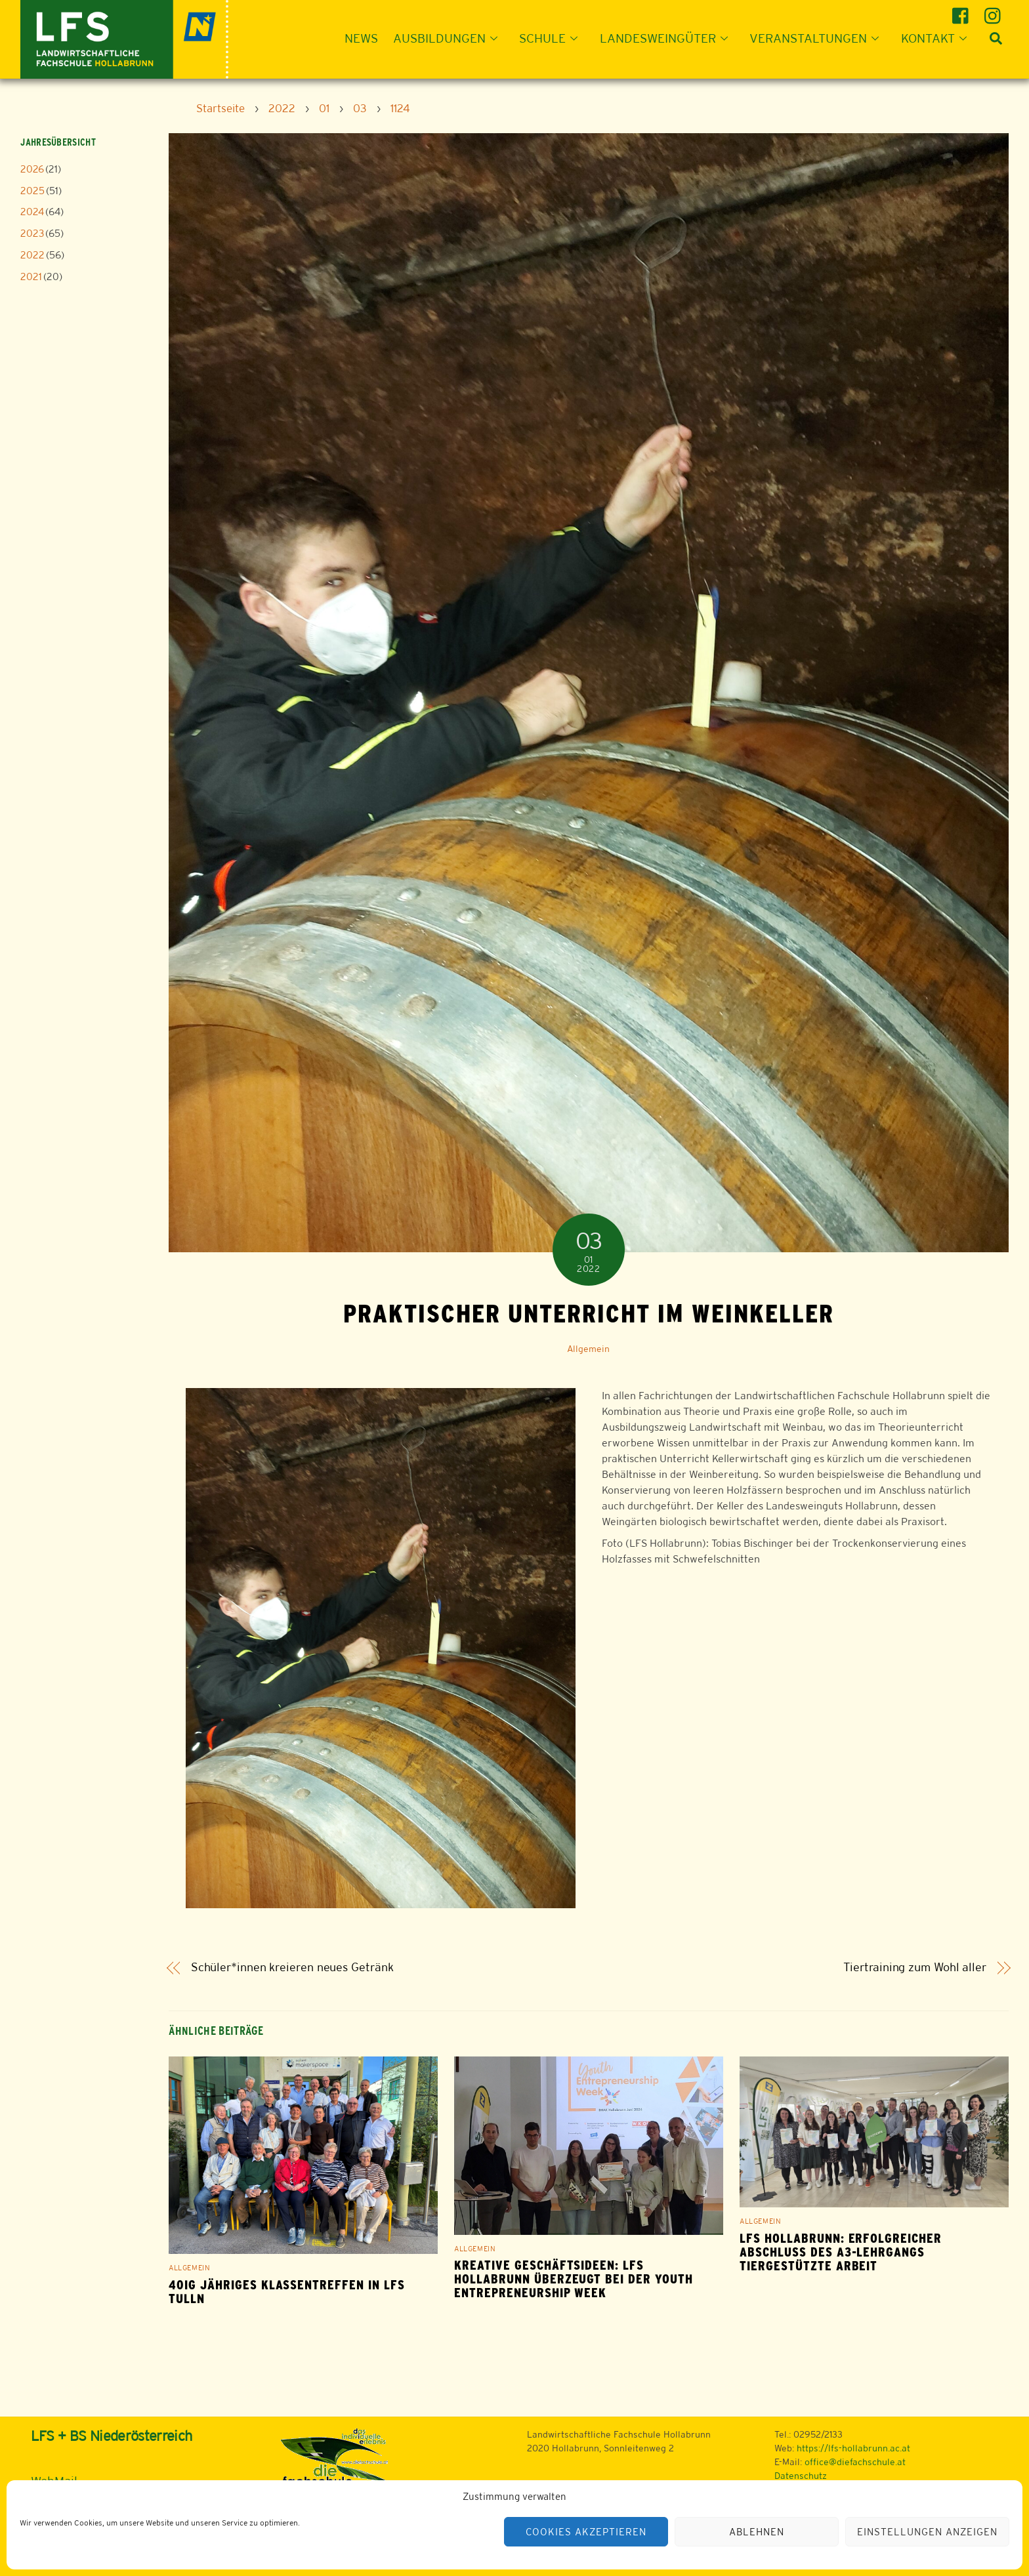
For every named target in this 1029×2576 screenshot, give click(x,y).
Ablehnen (756, 2531)
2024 (32, 211)
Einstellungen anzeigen (927, 2531)
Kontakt (938, 38)
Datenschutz (800, 2475)
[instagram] (994, 11)
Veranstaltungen (818, 38)
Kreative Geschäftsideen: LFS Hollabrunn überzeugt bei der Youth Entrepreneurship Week (573, 2279)
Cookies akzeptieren (586, 2531)
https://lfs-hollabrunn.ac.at (853, 2448)
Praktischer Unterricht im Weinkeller (588, 1313)
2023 (32, 233)
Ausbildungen (449, 38)
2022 (32, 254)
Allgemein (588, 1348)
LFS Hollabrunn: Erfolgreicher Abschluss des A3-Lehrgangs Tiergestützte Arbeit (841, 2252)
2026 (32, 168)
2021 (31, 276)
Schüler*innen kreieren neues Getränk (292, 1967)
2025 (32, 190)
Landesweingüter (668, 38)
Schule (552, 38)
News (361, 38)
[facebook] (962, 11)
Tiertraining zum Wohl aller (915, 1967)
